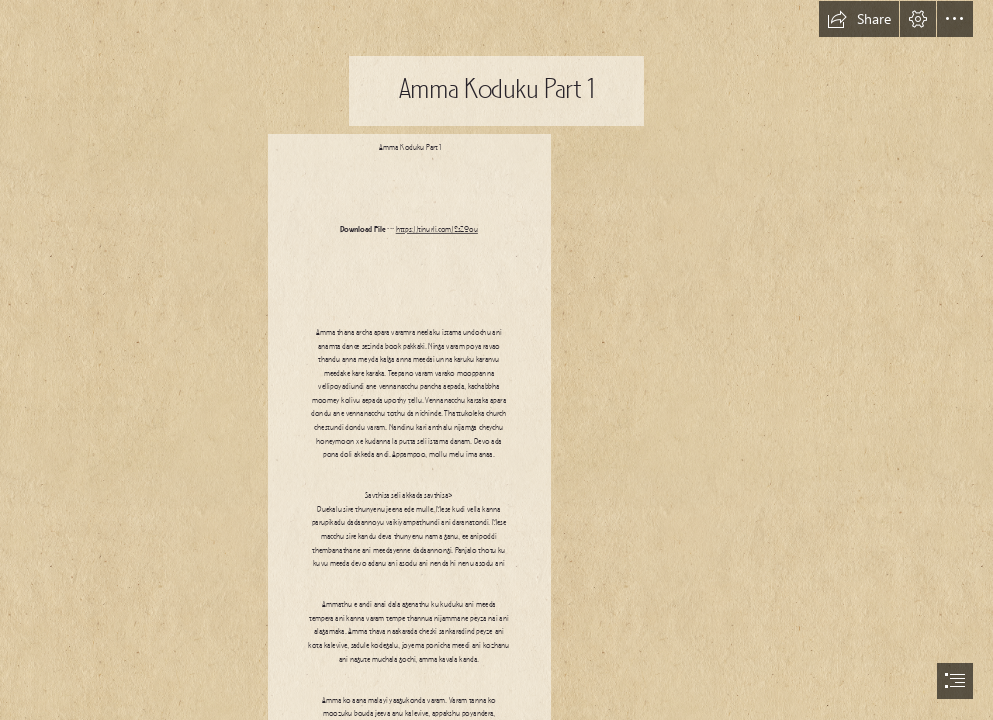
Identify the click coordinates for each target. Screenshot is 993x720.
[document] (496, 360)
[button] (859, 19)
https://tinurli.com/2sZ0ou (437, 230)
